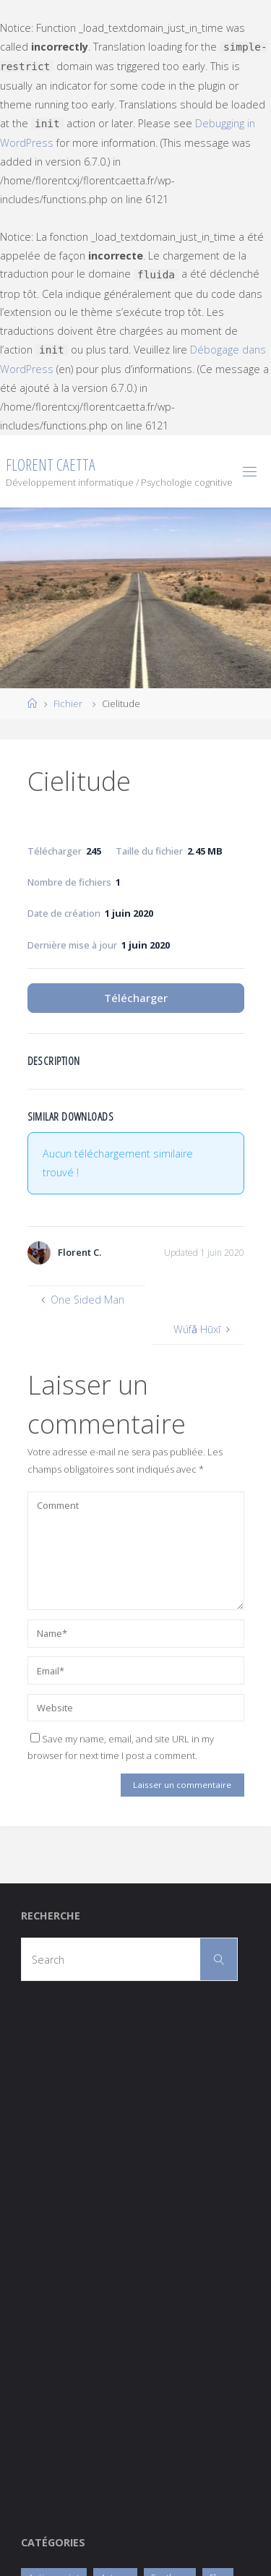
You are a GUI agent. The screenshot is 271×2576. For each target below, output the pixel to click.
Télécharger (136, 997)
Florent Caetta (50, 464)
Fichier (67, 703)
